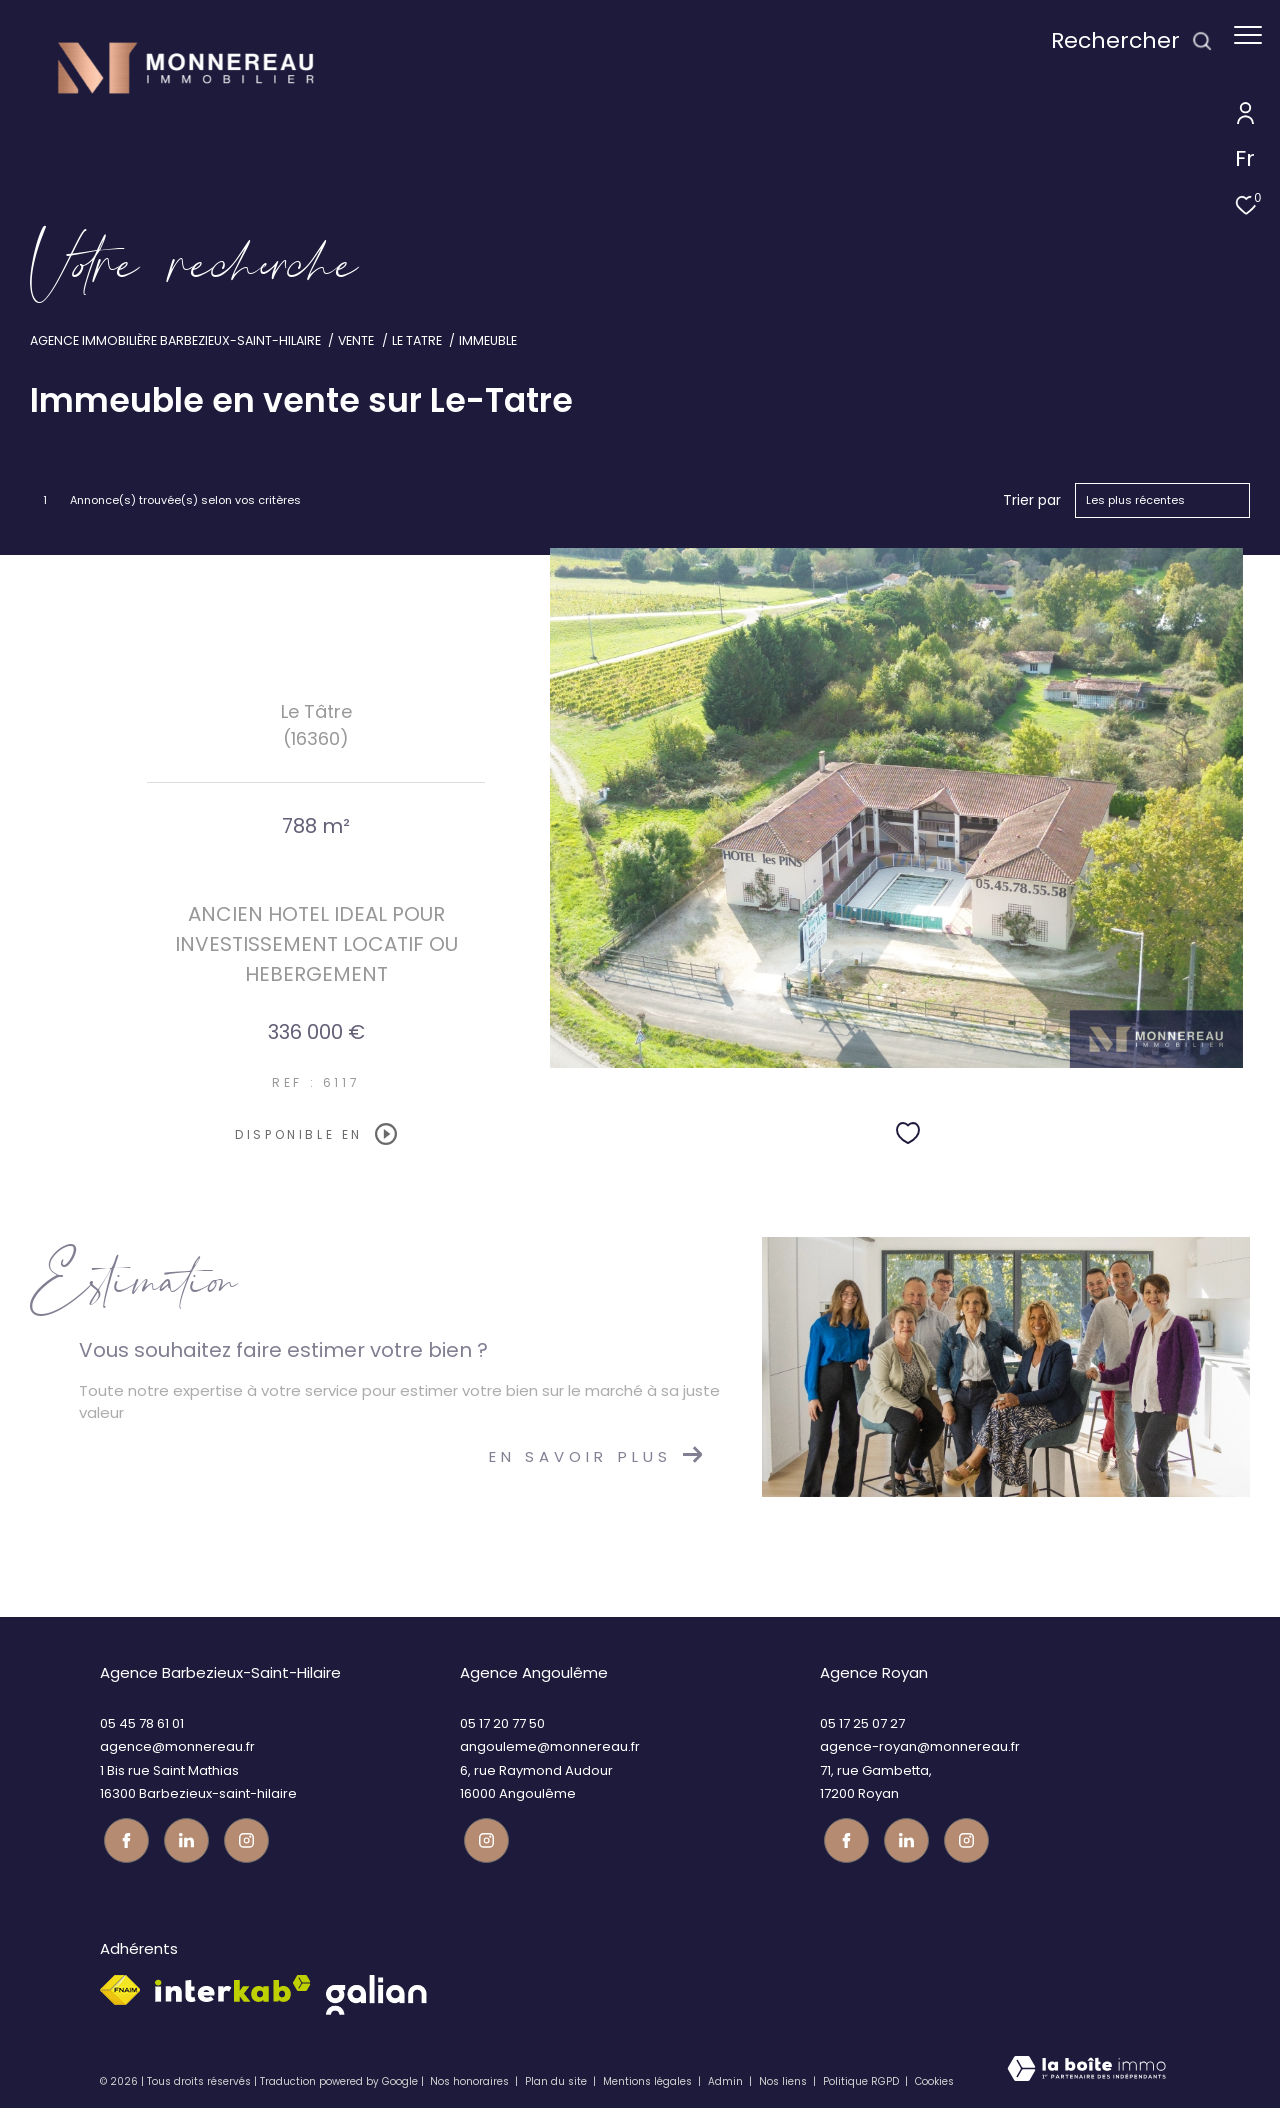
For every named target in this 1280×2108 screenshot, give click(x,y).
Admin (727, 2077)
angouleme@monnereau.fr (550, 1746)
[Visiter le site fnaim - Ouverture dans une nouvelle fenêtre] (120, 1987)
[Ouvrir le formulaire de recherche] (1122, 41)
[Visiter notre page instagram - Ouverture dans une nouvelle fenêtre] (242, 1836)
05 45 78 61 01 (142, 1723)
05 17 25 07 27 (862, 1723)
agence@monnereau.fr (177, 1746)
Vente (356, 340)
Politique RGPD (861, 2077)
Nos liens (784, 2077)
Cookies (934, 2078)
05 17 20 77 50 (502, 1723)
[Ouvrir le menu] (1248, 35)
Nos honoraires (469, 2077)
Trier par (1032, 500)
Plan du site (557, 2077)
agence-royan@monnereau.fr (920, 1746)
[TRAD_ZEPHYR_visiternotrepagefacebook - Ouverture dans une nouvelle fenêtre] (122, 1836)
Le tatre (417, 340)
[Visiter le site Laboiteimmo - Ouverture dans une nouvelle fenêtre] (1086, 2071)
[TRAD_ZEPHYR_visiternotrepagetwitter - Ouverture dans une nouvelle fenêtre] (182, 1836)
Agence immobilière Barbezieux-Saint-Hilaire (175, 340)
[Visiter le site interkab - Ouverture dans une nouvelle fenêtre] (233, 1985)
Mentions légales (649, 2077)
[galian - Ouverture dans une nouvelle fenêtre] (376, 1992)
